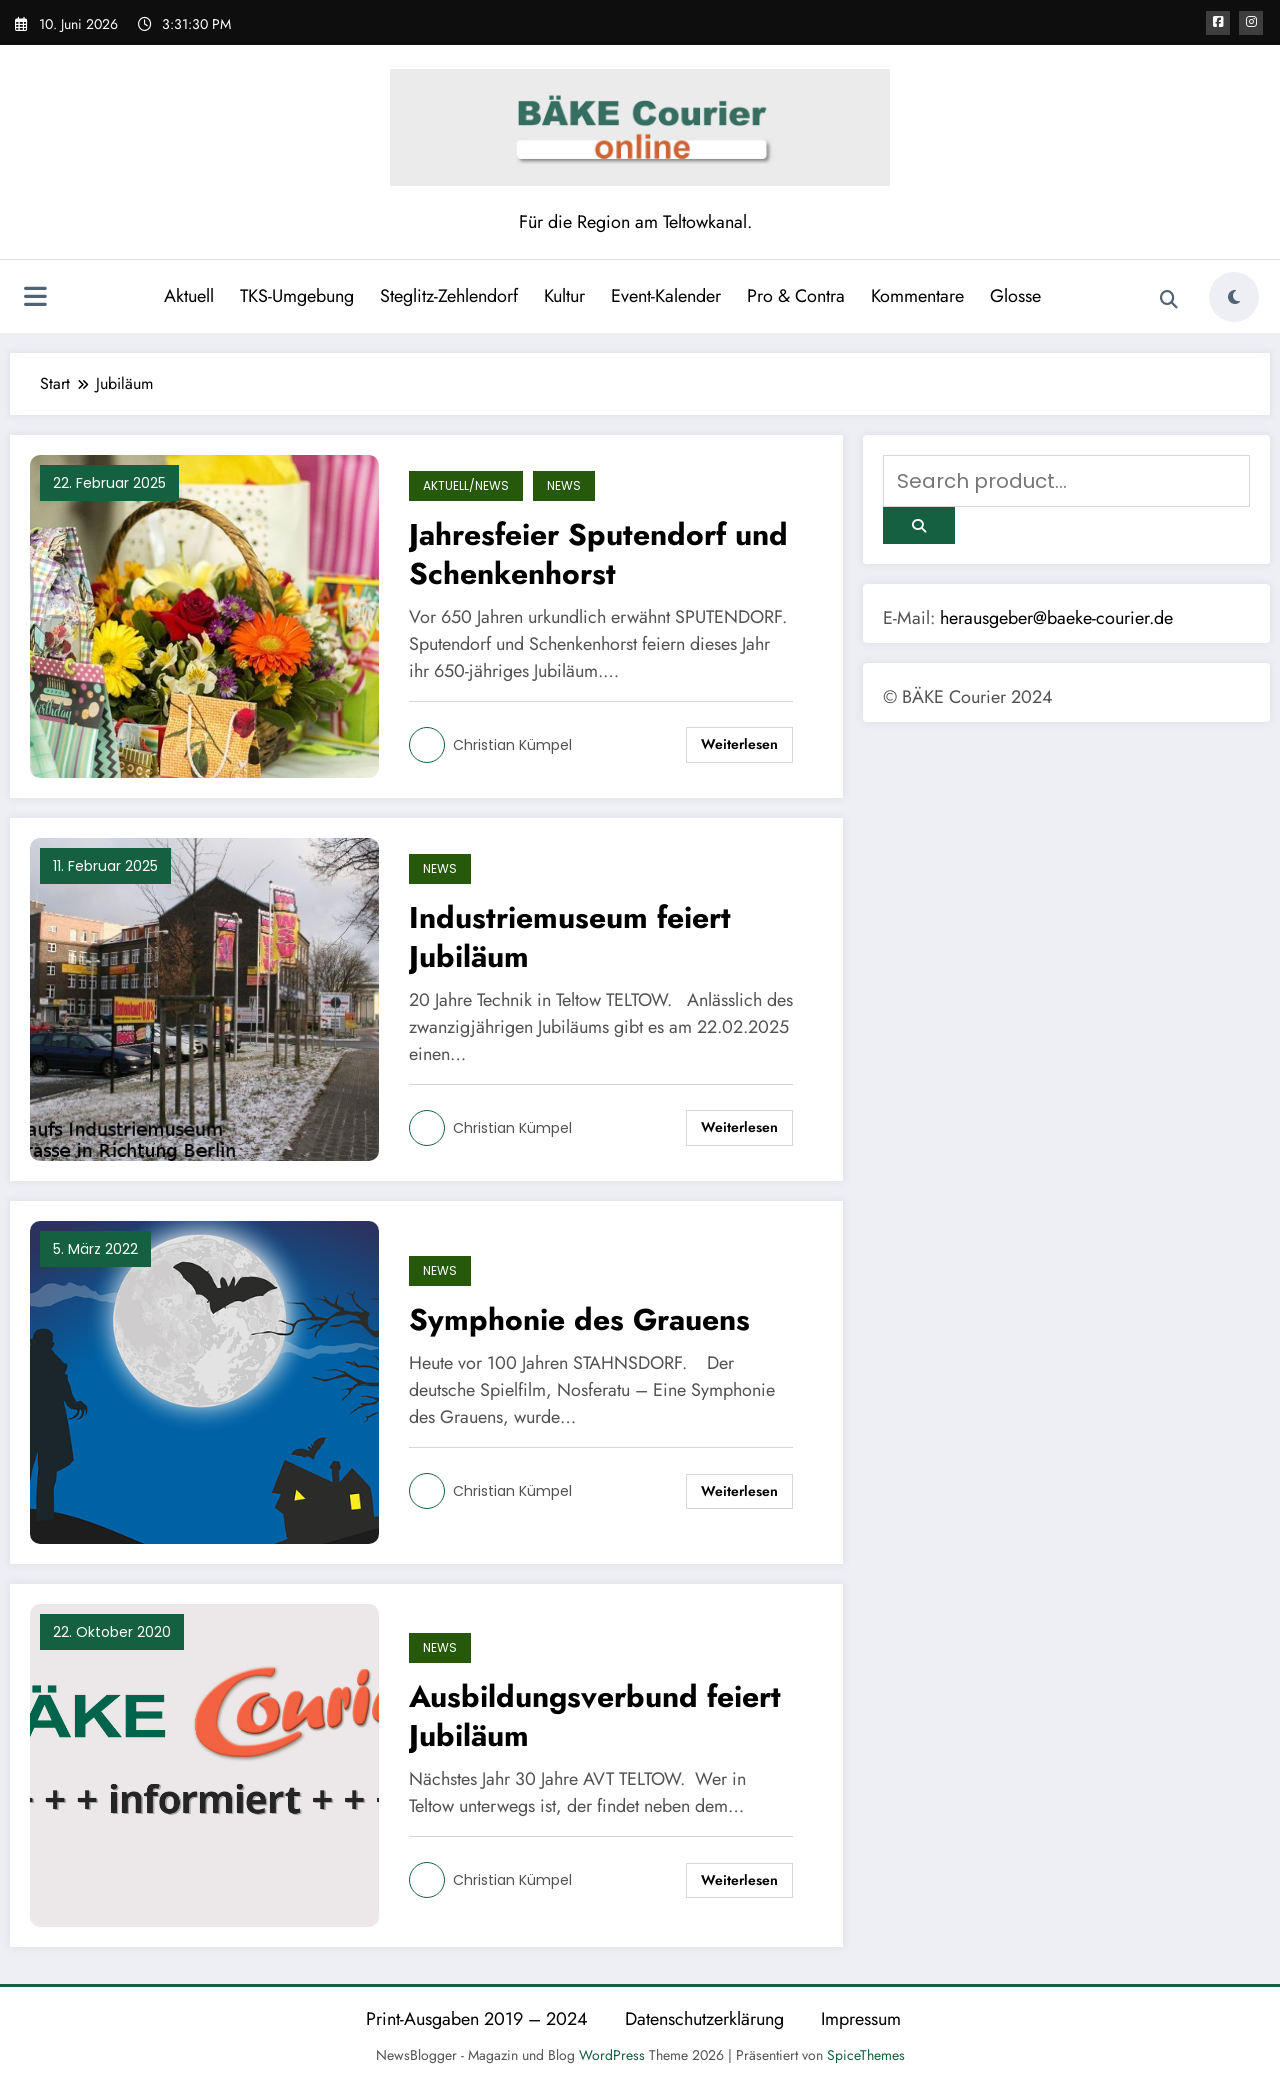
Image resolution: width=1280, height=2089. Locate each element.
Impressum (861, 2019)
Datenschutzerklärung (704, 2019)
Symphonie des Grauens (579, 1319)
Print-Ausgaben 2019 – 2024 (477, 2019)
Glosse (1015, 296)
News (564, 485)
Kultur (564, 296)
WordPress (612, 2055)
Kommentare (917, 296)
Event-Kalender (666, 296)
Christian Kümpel (512, 745)
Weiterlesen (739, 744)
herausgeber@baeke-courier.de (1056, 618)
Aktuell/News (466, 485)
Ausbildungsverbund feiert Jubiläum (595, 1716)
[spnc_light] (1234, 297)
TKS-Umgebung (297, 296)
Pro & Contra (796, 296)
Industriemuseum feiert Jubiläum (570, 937)
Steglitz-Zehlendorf (449, 296)
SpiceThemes (866, 2055)
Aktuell (189, 296)
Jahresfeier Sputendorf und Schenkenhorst (598, 554)
